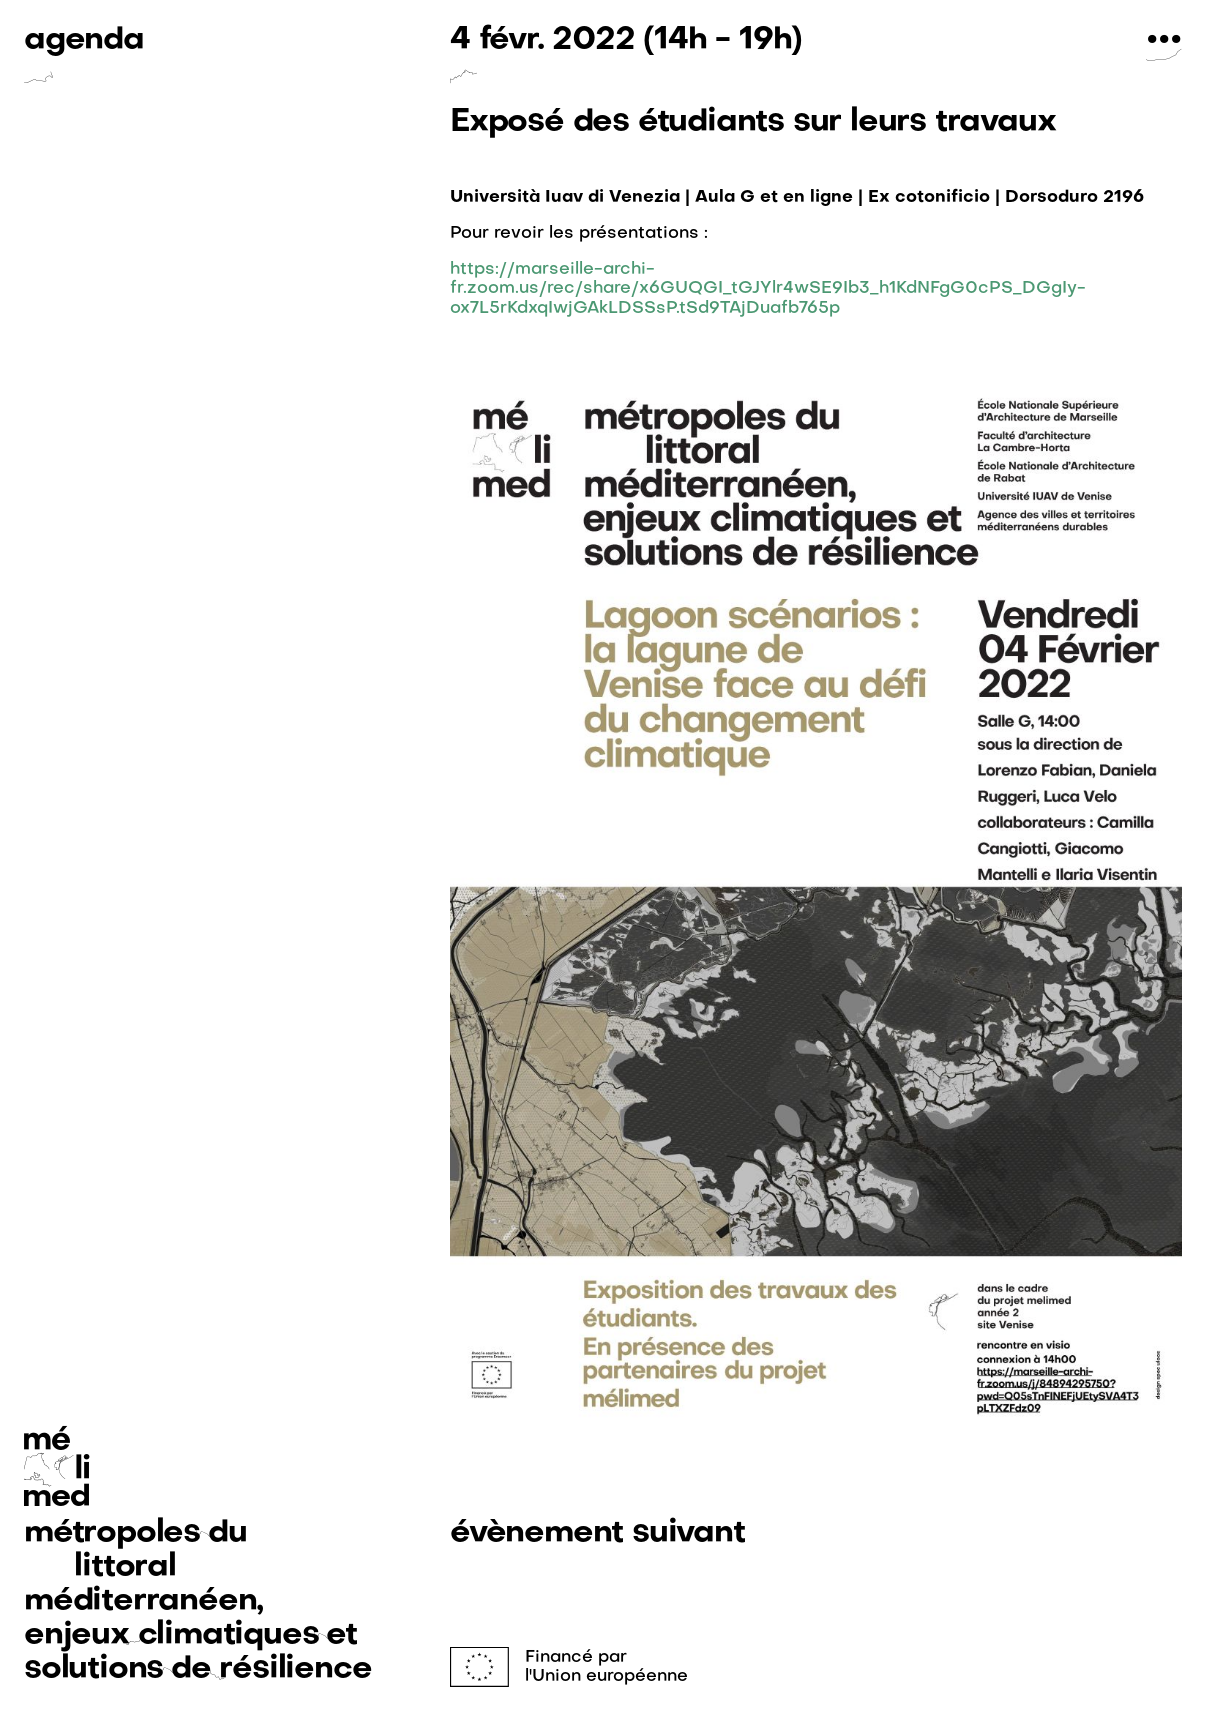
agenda (84, 40)
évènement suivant (597, 1533)
